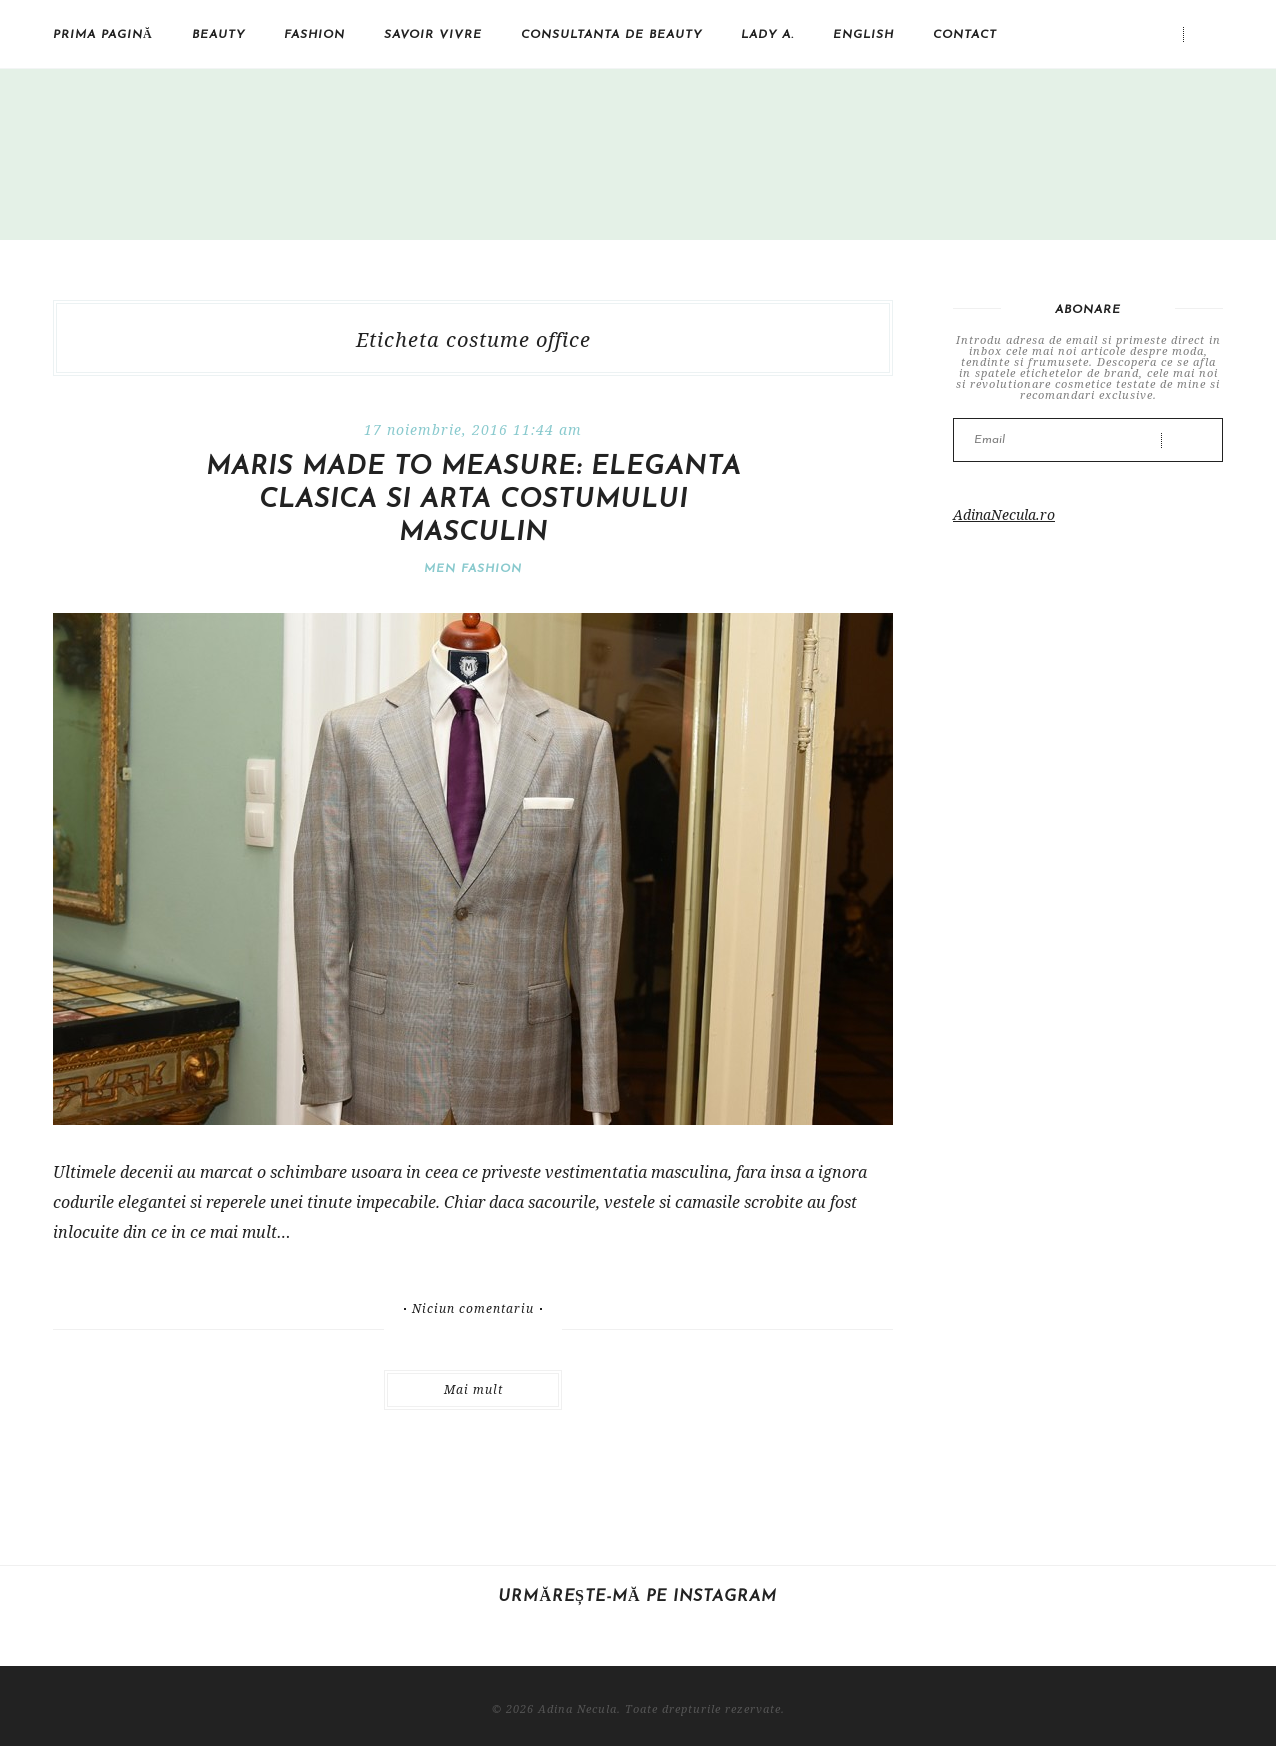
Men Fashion (473, 569)
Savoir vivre (433, 35)
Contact (965, 35)
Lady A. (767, 35)
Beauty (218, 35)
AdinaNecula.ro (1004, 514)
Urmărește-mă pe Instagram (637, 1597)
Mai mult (473, 1389)
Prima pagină (103, 35)
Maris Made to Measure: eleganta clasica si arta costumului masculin (473, 500)
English (863, 35)
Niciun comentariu (473, 1309)
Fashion (314, 35)
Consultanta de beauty (611, 35)
